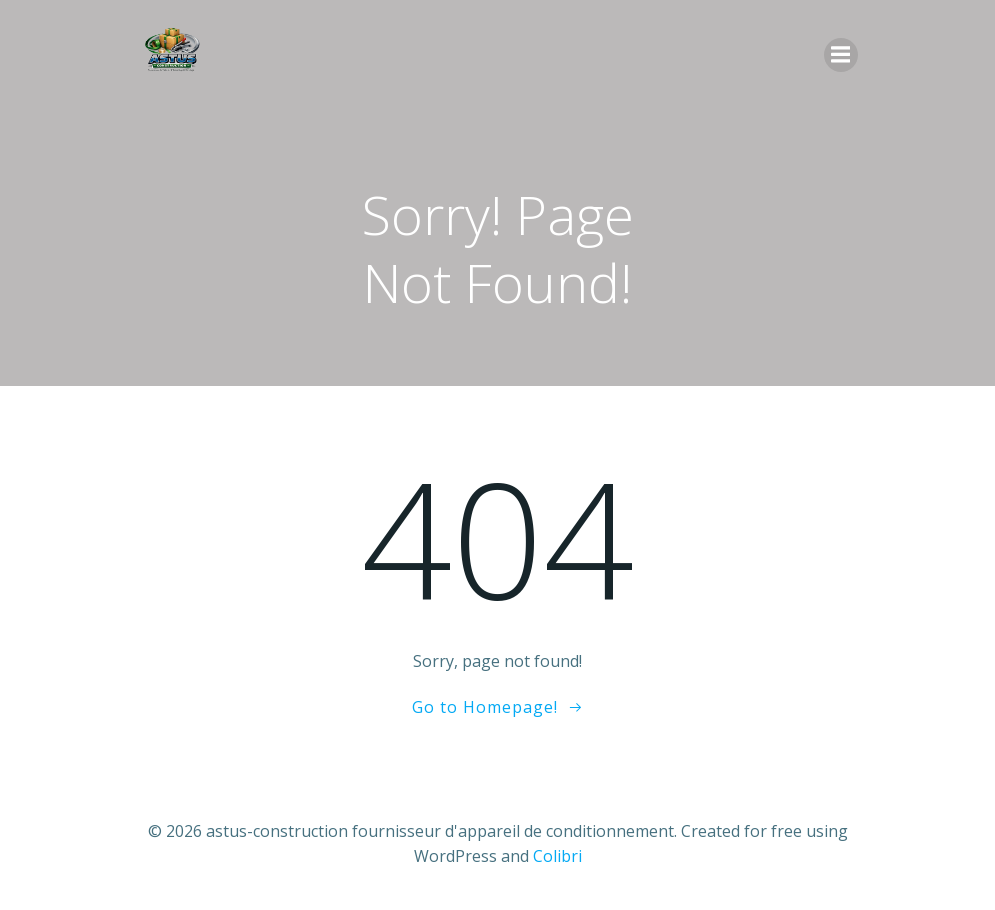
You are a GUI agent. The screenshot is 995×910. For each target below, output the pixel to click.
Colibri (557, 856)
